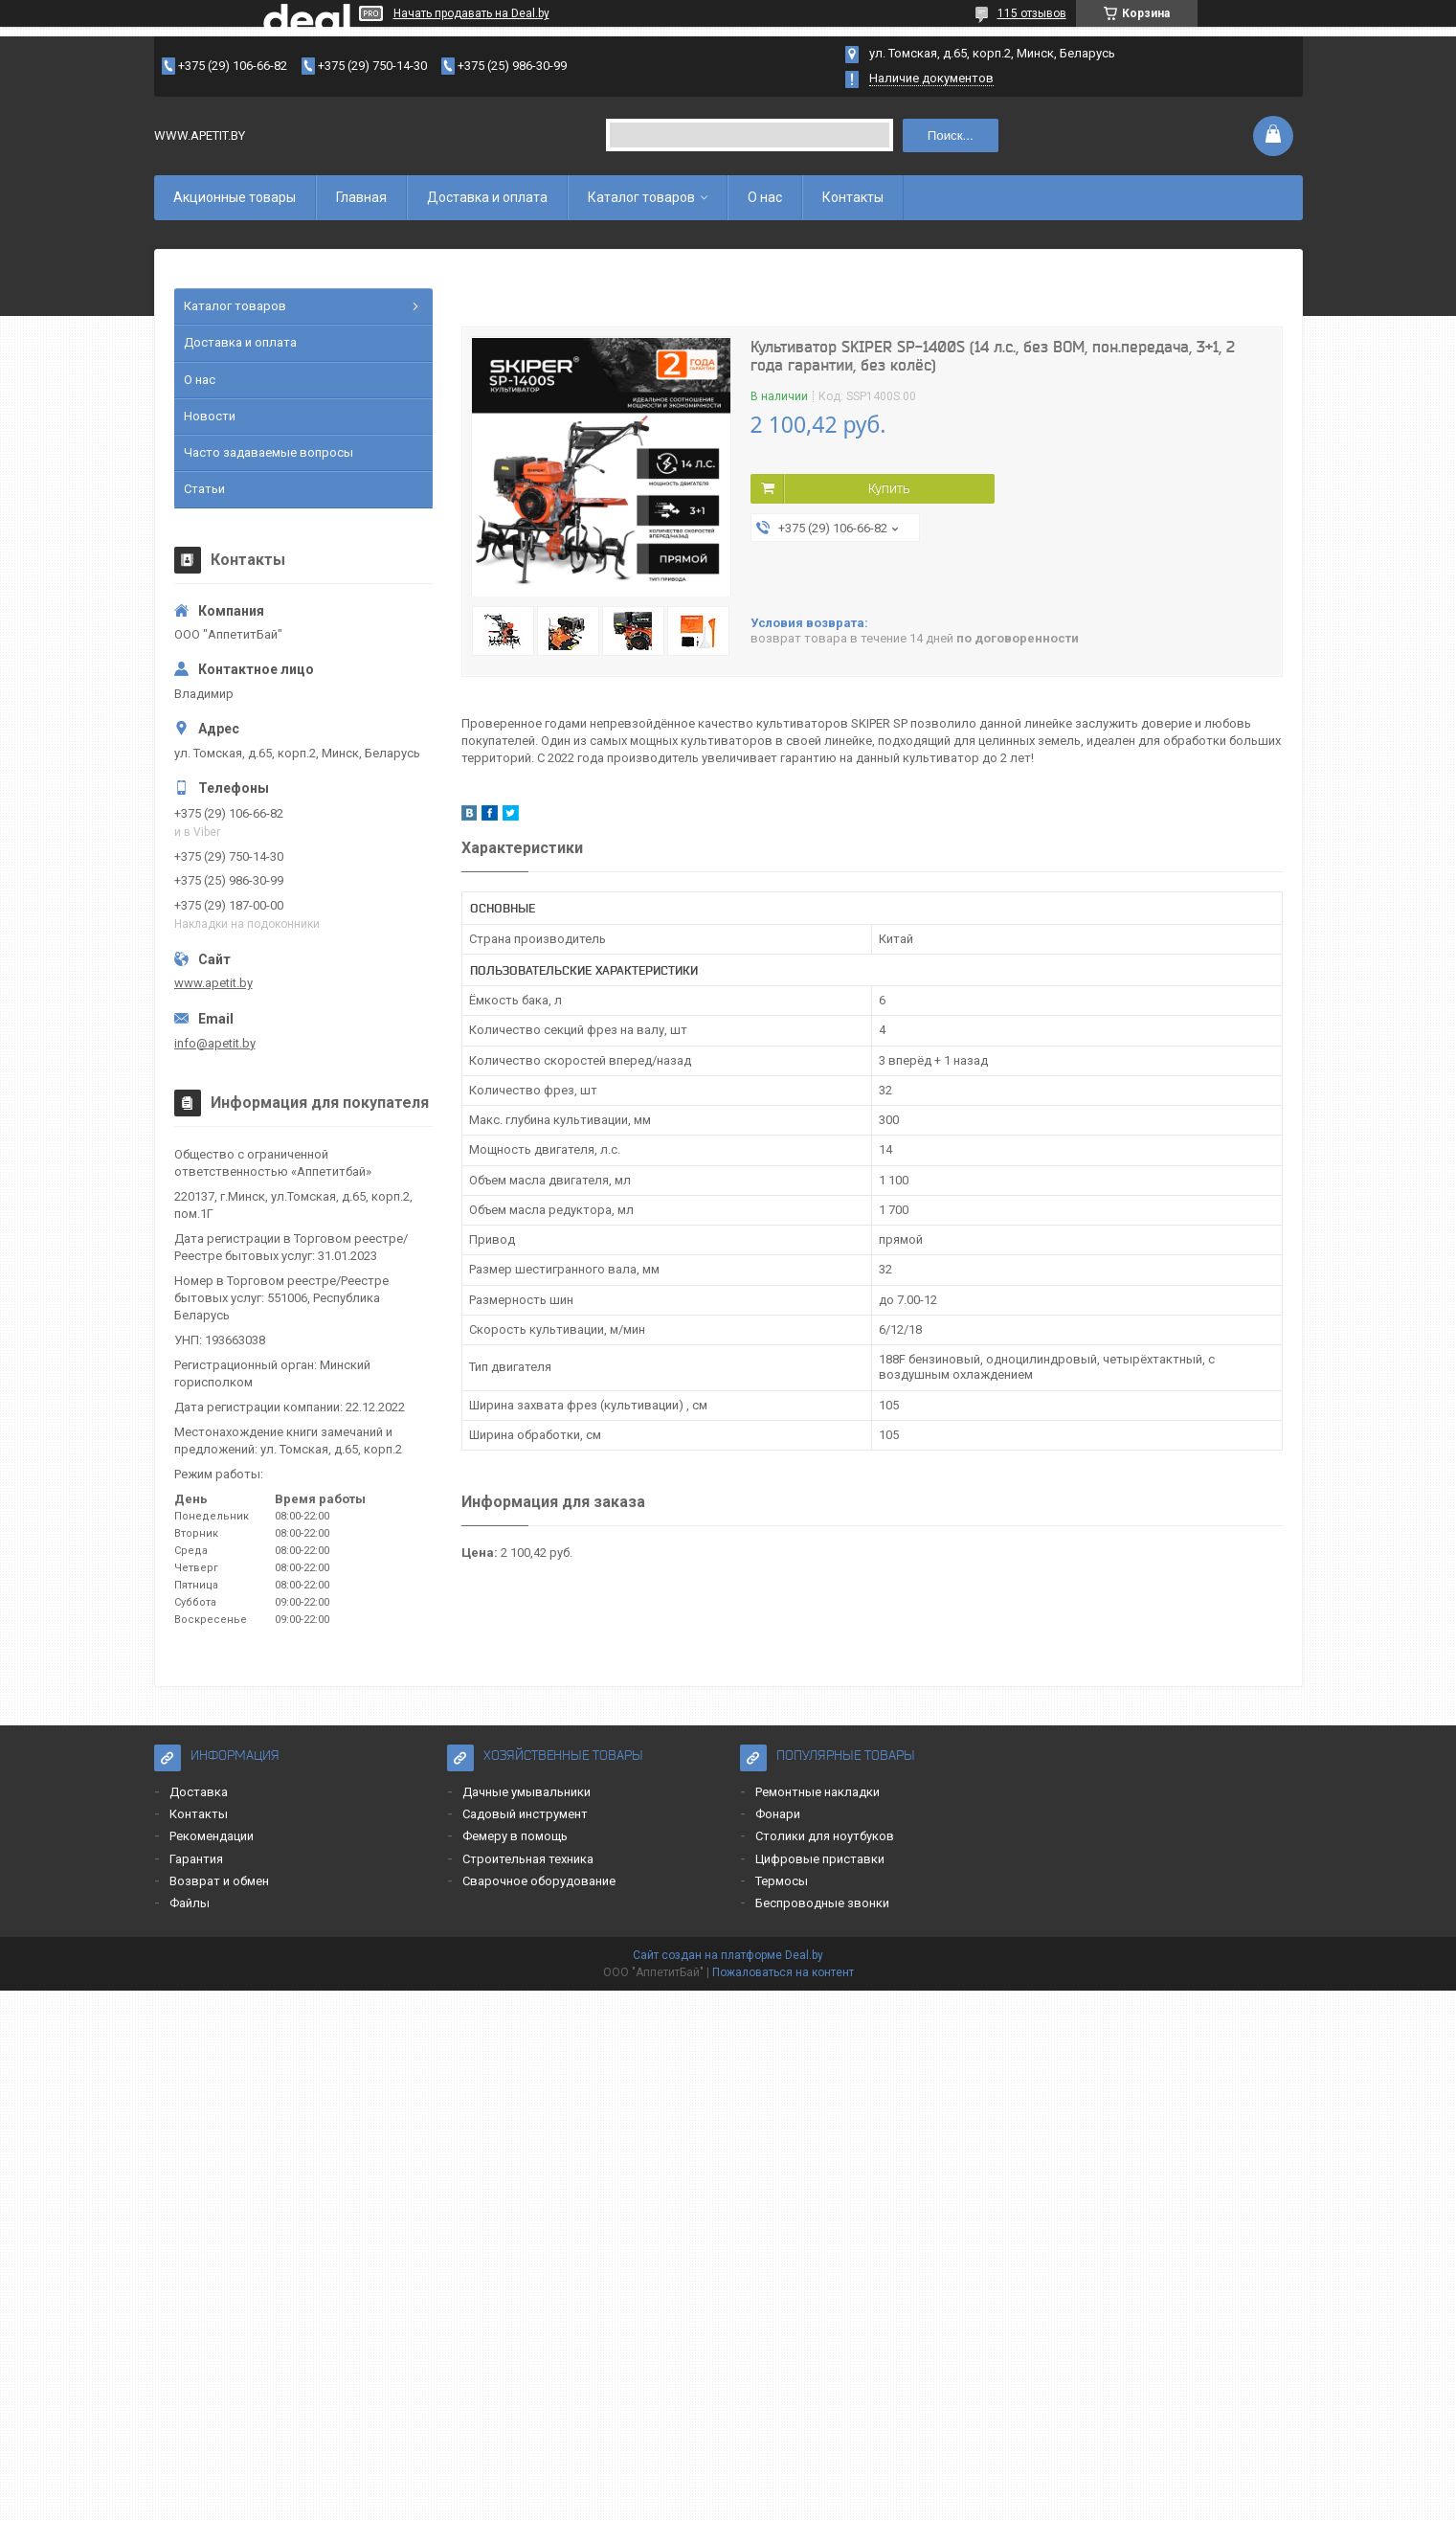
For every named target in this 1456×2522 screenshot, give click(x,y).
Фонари (777, 1814)
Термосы (781, 1881)
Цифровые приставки (820, 1859)
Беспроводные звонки (822, 1903)
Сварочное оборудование (539, 1881)
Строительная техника (528, 1859)
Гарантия (196, 1859)
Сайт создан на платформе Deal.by (728, 1955)
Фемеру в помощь (515, 1836)
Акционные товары (234, 197)
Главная (361, 197)
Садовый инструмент (525, 1814)
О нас (765, 197)
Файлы (189, 1903)
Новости (209, 416)
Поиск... (951, 135)
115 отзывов (1031, 13)
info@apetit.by (215, 1043)
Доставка (198, 1792)
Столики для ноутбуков (824, 1836)
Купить (888, 488)
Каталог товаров (641, 197)
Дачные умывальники (526, 1792)
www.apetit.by (213, 983)
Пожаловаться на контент (783, 1972)
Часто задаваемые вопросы (268, 452)
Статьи (204, 489)
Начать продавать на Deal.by (471, 13)
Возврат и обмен (219, 1881)
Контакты (853, 197)
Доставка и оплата (487, 197)
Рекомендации (211, 1836)
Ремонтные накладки (817, 1792)
